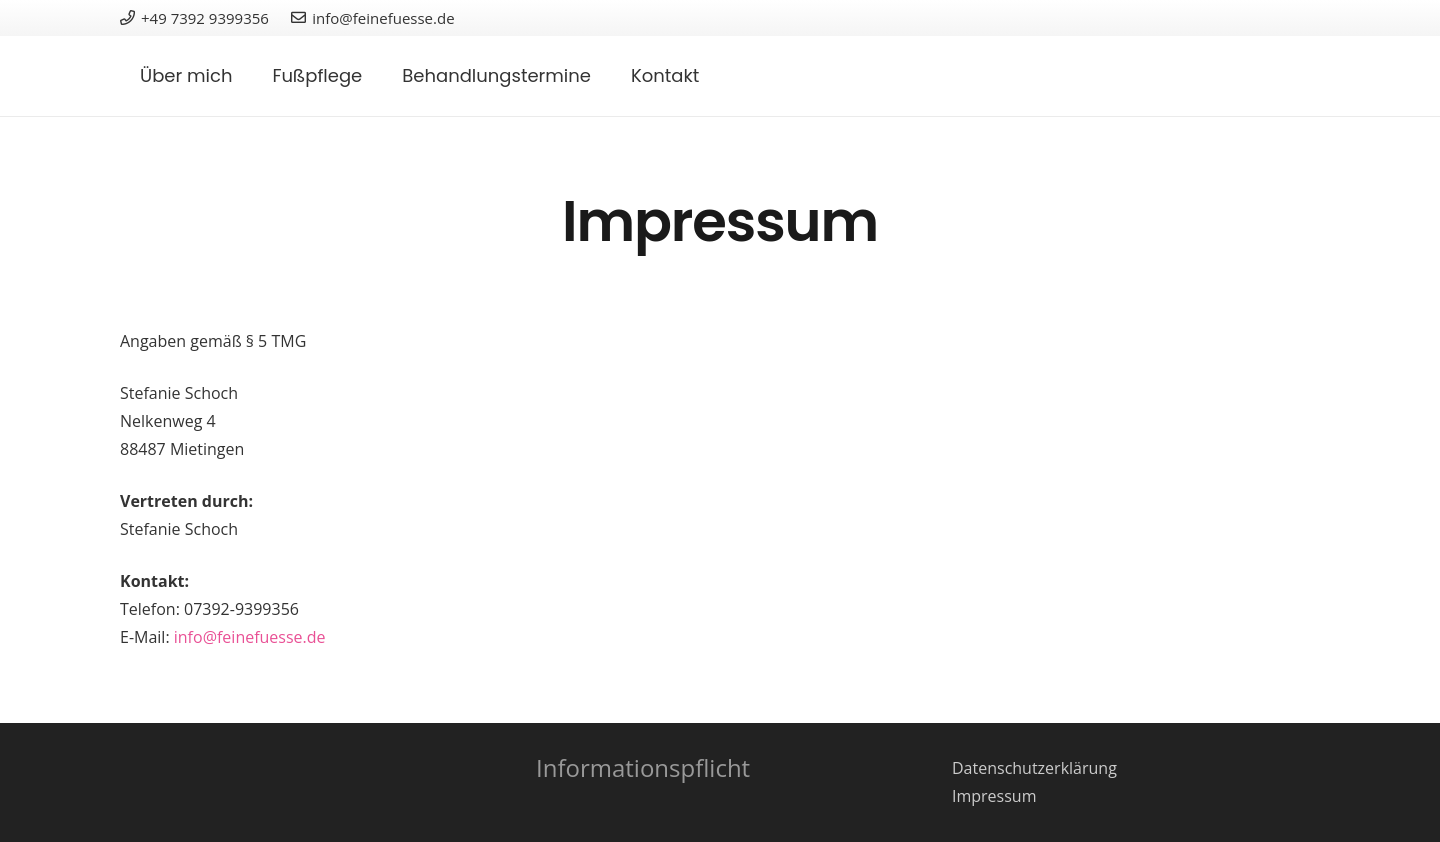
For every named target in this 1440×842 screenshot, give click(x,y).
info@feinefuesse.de (250, 637)
